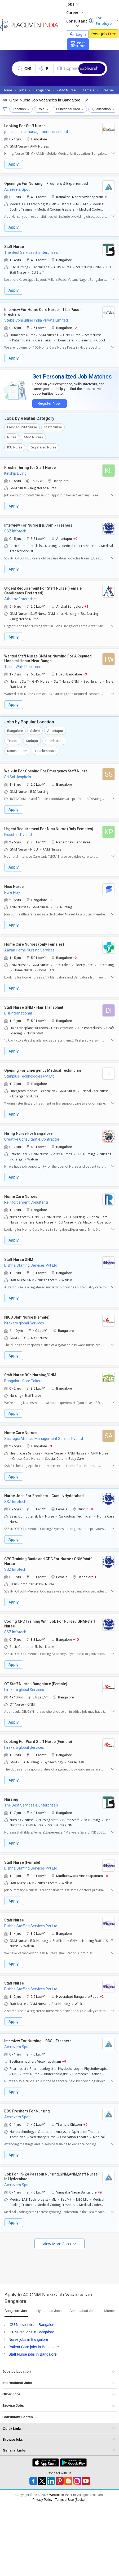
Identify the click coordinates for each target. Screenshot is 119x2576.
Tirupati (13, 741)
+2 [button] (75, 327)
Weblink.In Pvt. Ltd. (63, 2495)
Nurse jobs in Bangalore (28, 2339)
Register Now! (49, 403)
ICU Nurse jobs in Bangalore (31, 2325)
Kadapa (32, 741)
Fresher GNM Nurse (22, 427)
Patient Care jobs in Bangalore (33, 2347)
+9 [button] (106, 196)
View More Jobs (57, 2243)
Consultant (76, 23)
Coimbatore (54, 741)
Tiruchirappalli (45, 751)
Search (92, 68)
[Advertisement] (49, 2265)
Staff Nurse (53, 427)
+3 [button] (85, 674)
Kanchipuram (17, 751)
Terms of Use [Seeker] (71, 2500)
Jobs (72, 4)
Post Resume (78, 44)
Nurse (11, 437)
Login (78, 34)
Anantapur (55, 731)
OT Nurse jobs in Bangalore (31, 2332)
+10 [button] (76, 1639)
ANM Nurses (33, 437)
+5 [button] (96, 1576)
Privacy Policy (42, 2500)
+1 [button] (86, 606)
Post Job (103, 33)
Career (74, 12)
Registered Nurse (43, 447)
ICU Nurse (14, 447)
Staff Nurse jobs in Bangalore (32, 2354)
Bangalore (15, 731)
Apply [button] (13, 164)
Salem (35, 731)
